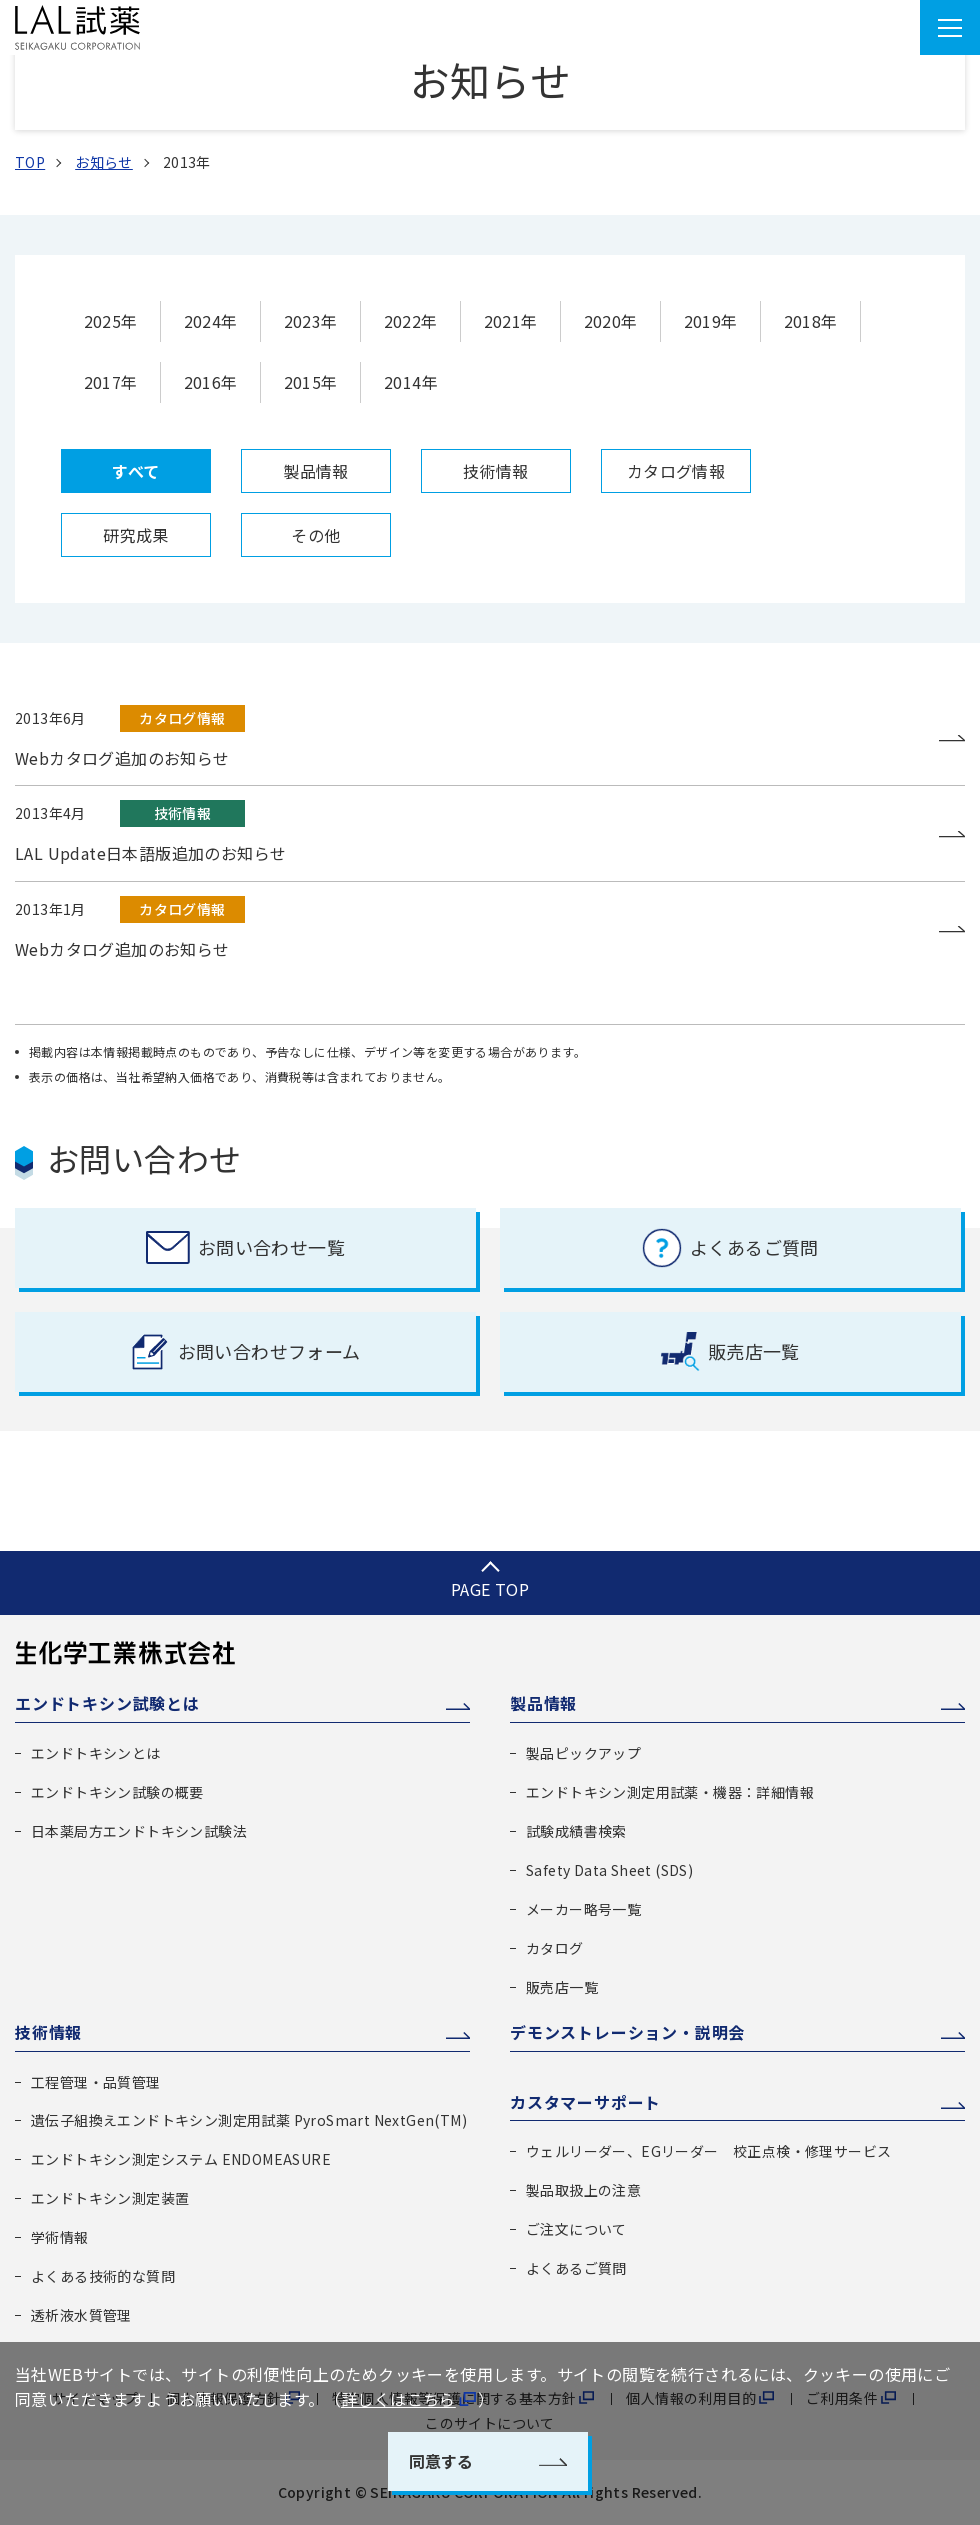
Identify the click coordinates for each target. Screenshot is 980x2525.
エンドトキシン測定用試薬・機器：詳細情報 (670, 1792)
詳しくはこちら (398, 2399)
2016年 (211, 382)
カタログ (555, 1948)
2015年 (311, 382)
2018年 (811, 321)
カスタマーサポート (585, 2102)
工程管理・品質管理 (96, 2082)
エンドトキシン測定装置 (110, 2198)
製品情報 (543, 1703)
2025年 (111, 321)
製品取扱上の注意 (583, 2190)
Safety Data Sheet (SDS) (609, 1870)
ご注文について (576, 2229)
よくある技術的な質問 (103, 2276)
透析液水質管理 (81, 2315)
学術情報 (60, 2237)
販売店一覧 (562, 1987)
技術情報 (48, 2032)
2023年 (311, 321)
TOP (30, 162)
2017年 (111, 382)
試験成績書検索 (576, 1831)
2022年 (411, 321)
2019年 (711, 321)
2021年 (511, 321)
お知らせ (104, 162)
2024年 (211, 321)
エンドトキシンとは (96, 1753)
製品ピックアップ (583, 1753)
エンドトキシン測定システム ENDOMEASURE (181, 2159)
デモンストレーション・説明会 (627, 2032)
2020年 (611, 321)
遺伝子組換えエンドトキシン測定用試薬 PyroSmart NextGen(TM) (249, 2120)
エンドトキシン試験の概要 (117, 1792)
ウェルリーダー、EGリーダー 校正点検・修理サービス (708, 2151)
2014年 (411, 382)
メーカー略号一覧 (583, 1909)
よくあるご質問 (576, 2268)
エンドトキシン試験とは (107, 1703)
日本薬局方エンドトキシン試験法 (139, 1831)
